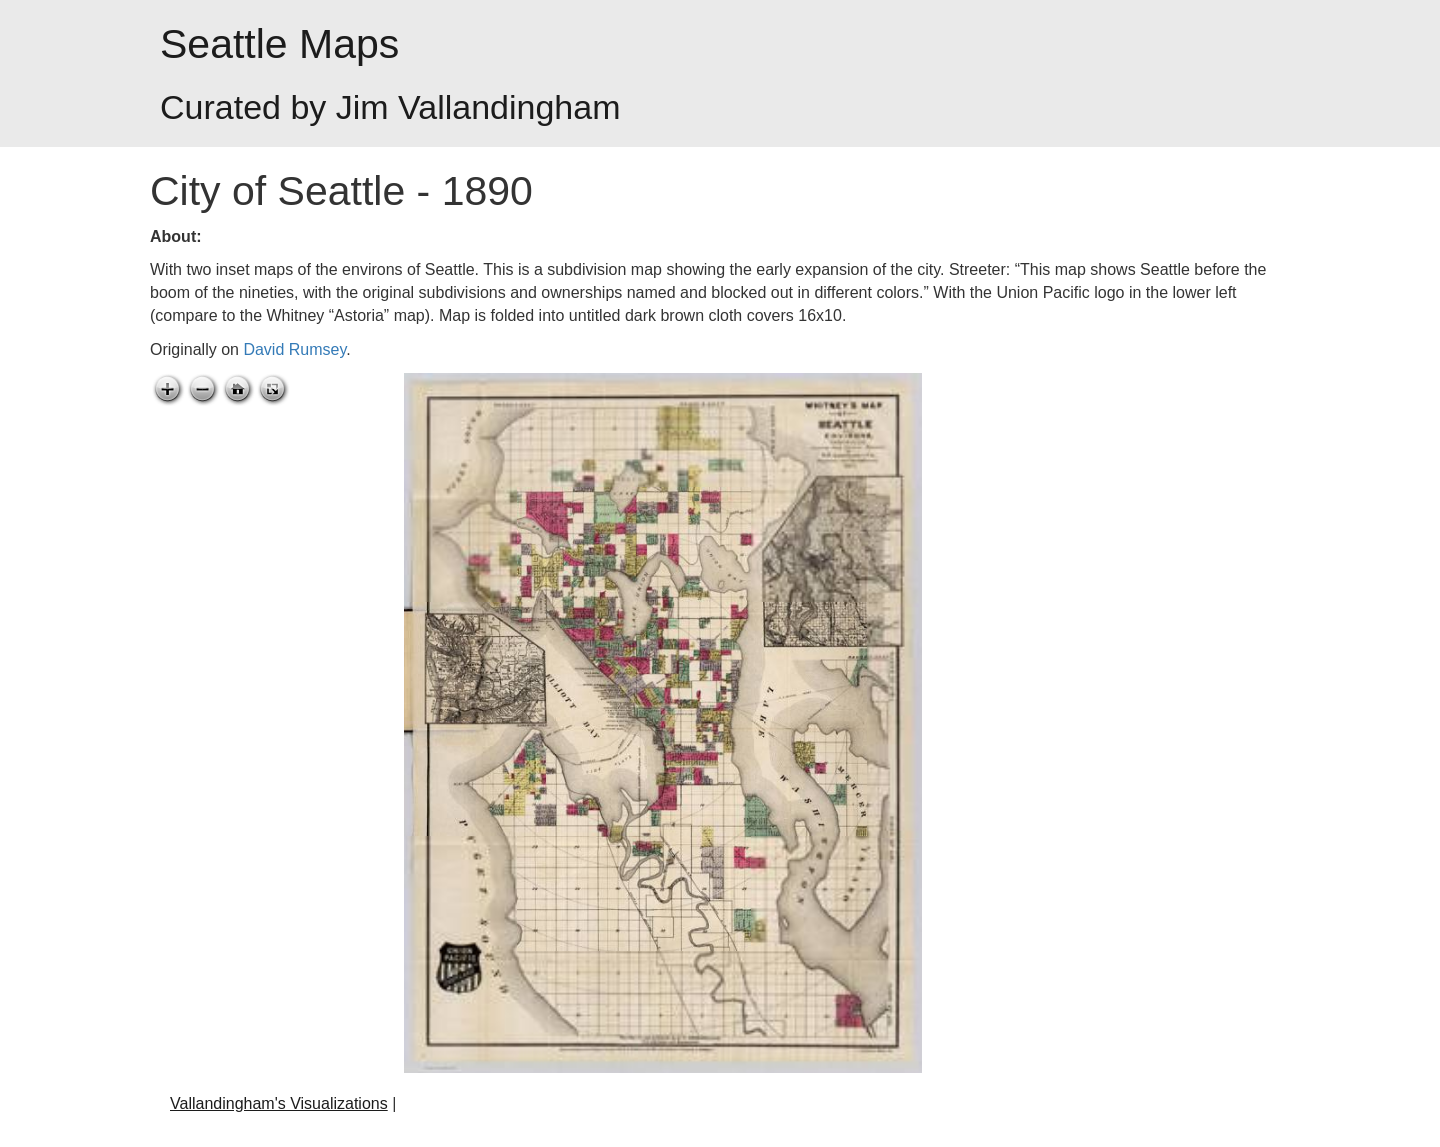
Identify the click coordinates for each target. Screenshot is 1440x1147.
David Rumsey (294, 349)
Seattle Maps (279, 44)
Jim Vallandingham (478, 107)
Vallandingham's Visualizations (279, 1103)
